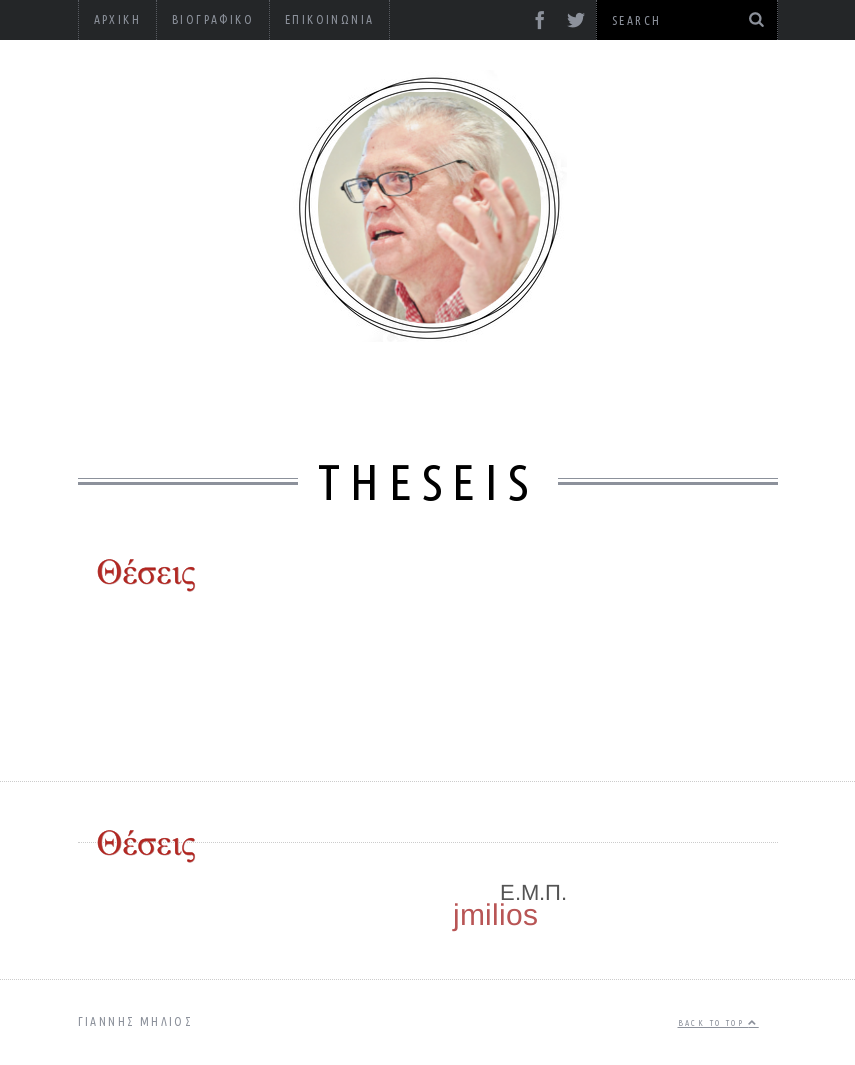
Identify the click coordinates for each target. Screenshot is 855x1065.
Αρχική (117, 19)
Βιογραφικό (213, 19)
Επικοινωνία (329, 19)
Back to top (718, 1023)
